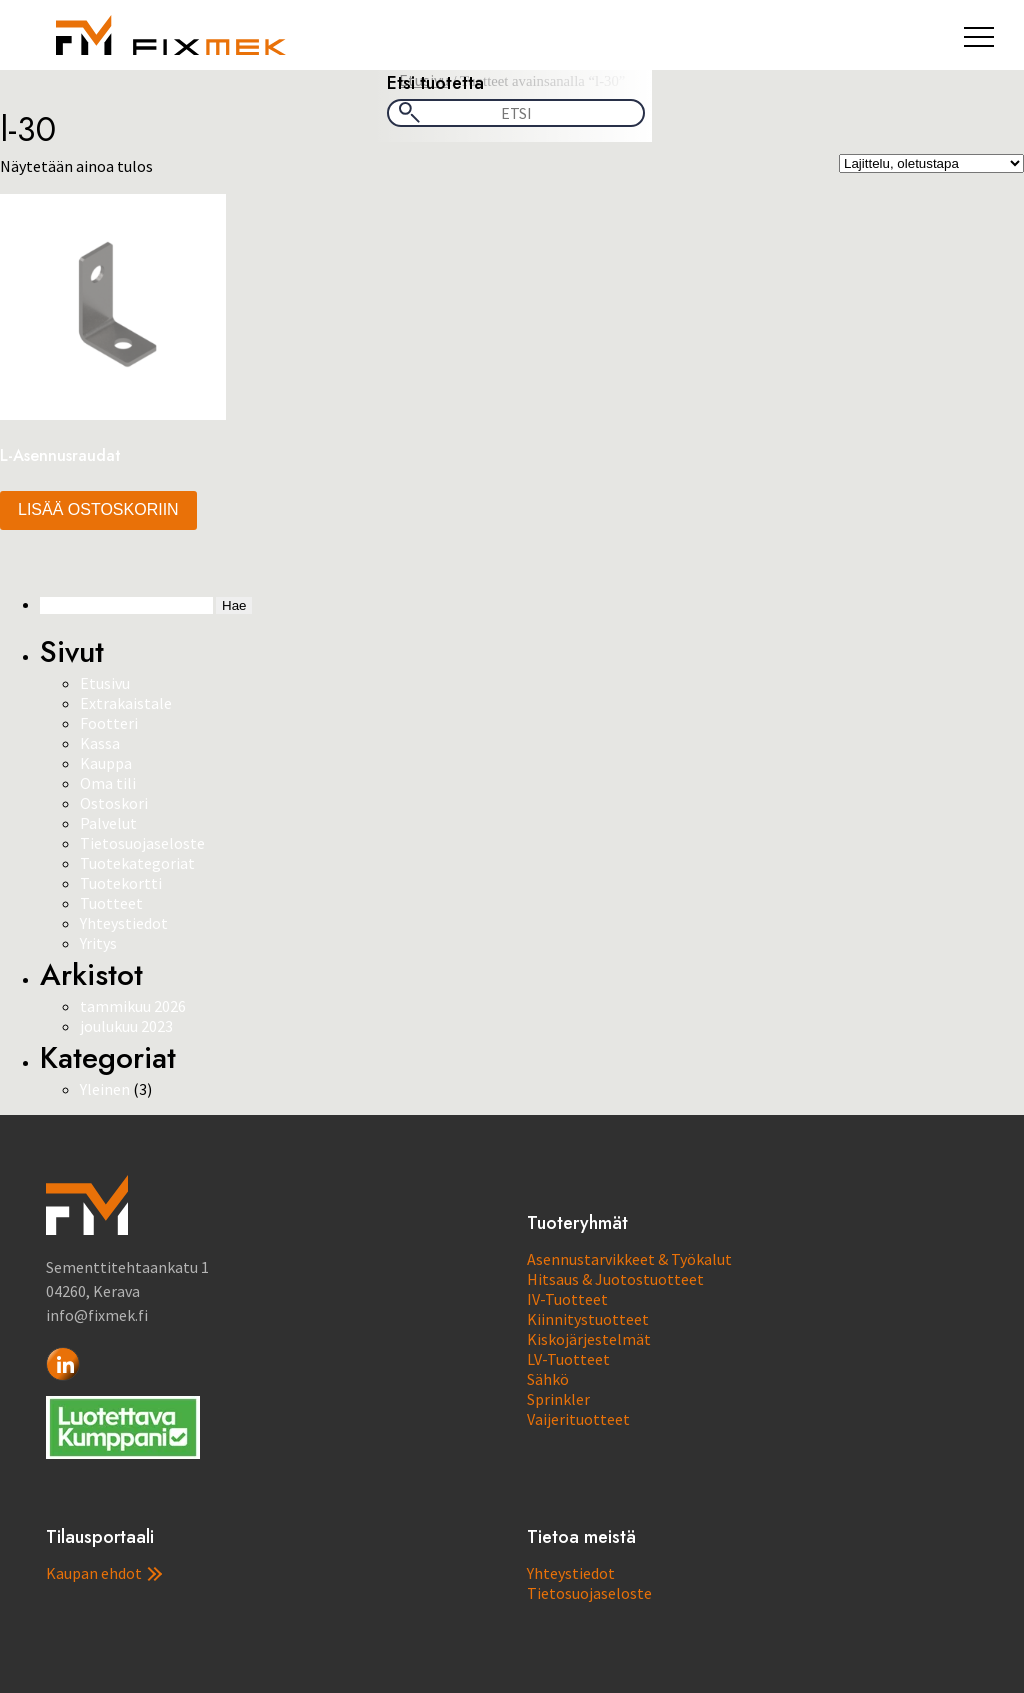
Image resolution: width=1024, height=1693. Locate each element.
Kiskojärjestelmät (589, 1339)
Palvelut (108, 823)
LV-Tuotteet (568, 1359)
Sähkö (548, 1379)
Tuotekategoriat (137, 863)
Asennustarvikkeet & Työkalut (629, 1259)
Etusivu (105, 683)
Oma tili (108, 783)
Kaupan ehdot (104, 1573)
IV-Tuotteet (567, 1299)
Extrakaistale (126, 703)
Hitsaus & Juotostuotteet (615, 1279)
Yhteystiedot (124, 923)
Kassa (100, 743)
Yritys (98, 943)
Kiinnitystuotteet (588, 1319)
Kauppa (106, 763)
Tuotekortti (121, 883)
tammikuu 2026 (133, 1006)
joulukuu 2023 (126, 1026)
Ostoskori (114, 803)
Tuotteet (111, 903)
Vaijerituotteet (578, 1419)
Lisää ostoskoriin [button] (98, 509)
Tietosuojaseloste (142, 843)
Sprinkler (558, 1399)
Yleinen (105, 1089)
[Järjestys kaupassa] (931, 163)
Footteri (109, 723)
